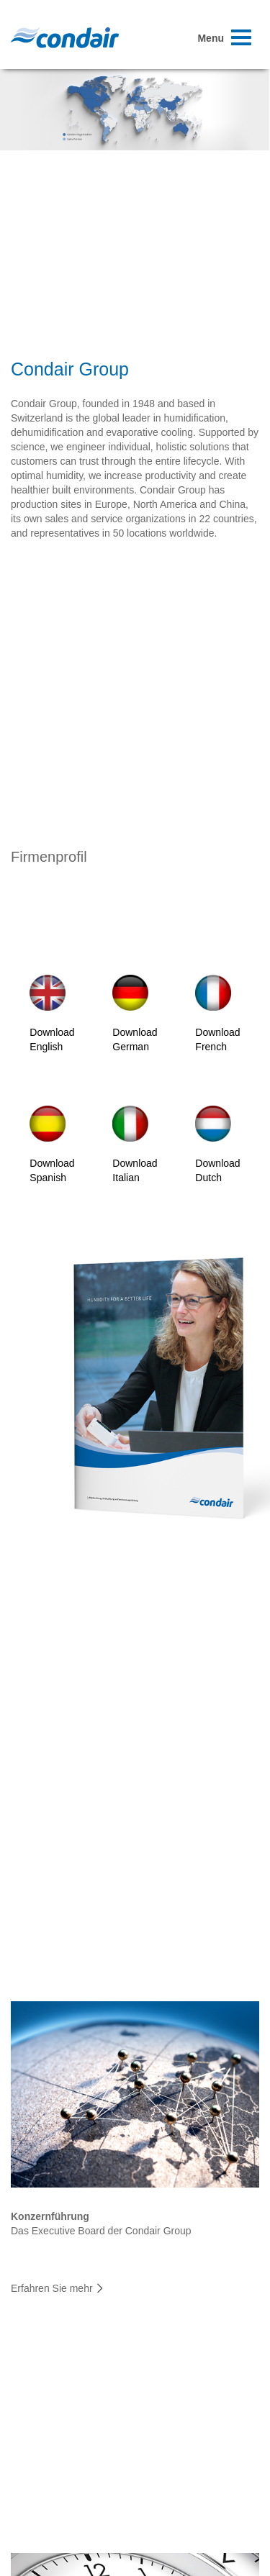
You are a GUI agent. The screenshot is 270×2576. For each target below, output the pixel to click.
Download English (52, 1013)
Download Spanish (52, 1144)
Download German (134, 1013)
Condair (65, 37)
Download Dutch (217, 1144)
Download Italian (134, 1144)
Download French (217, 1013)
